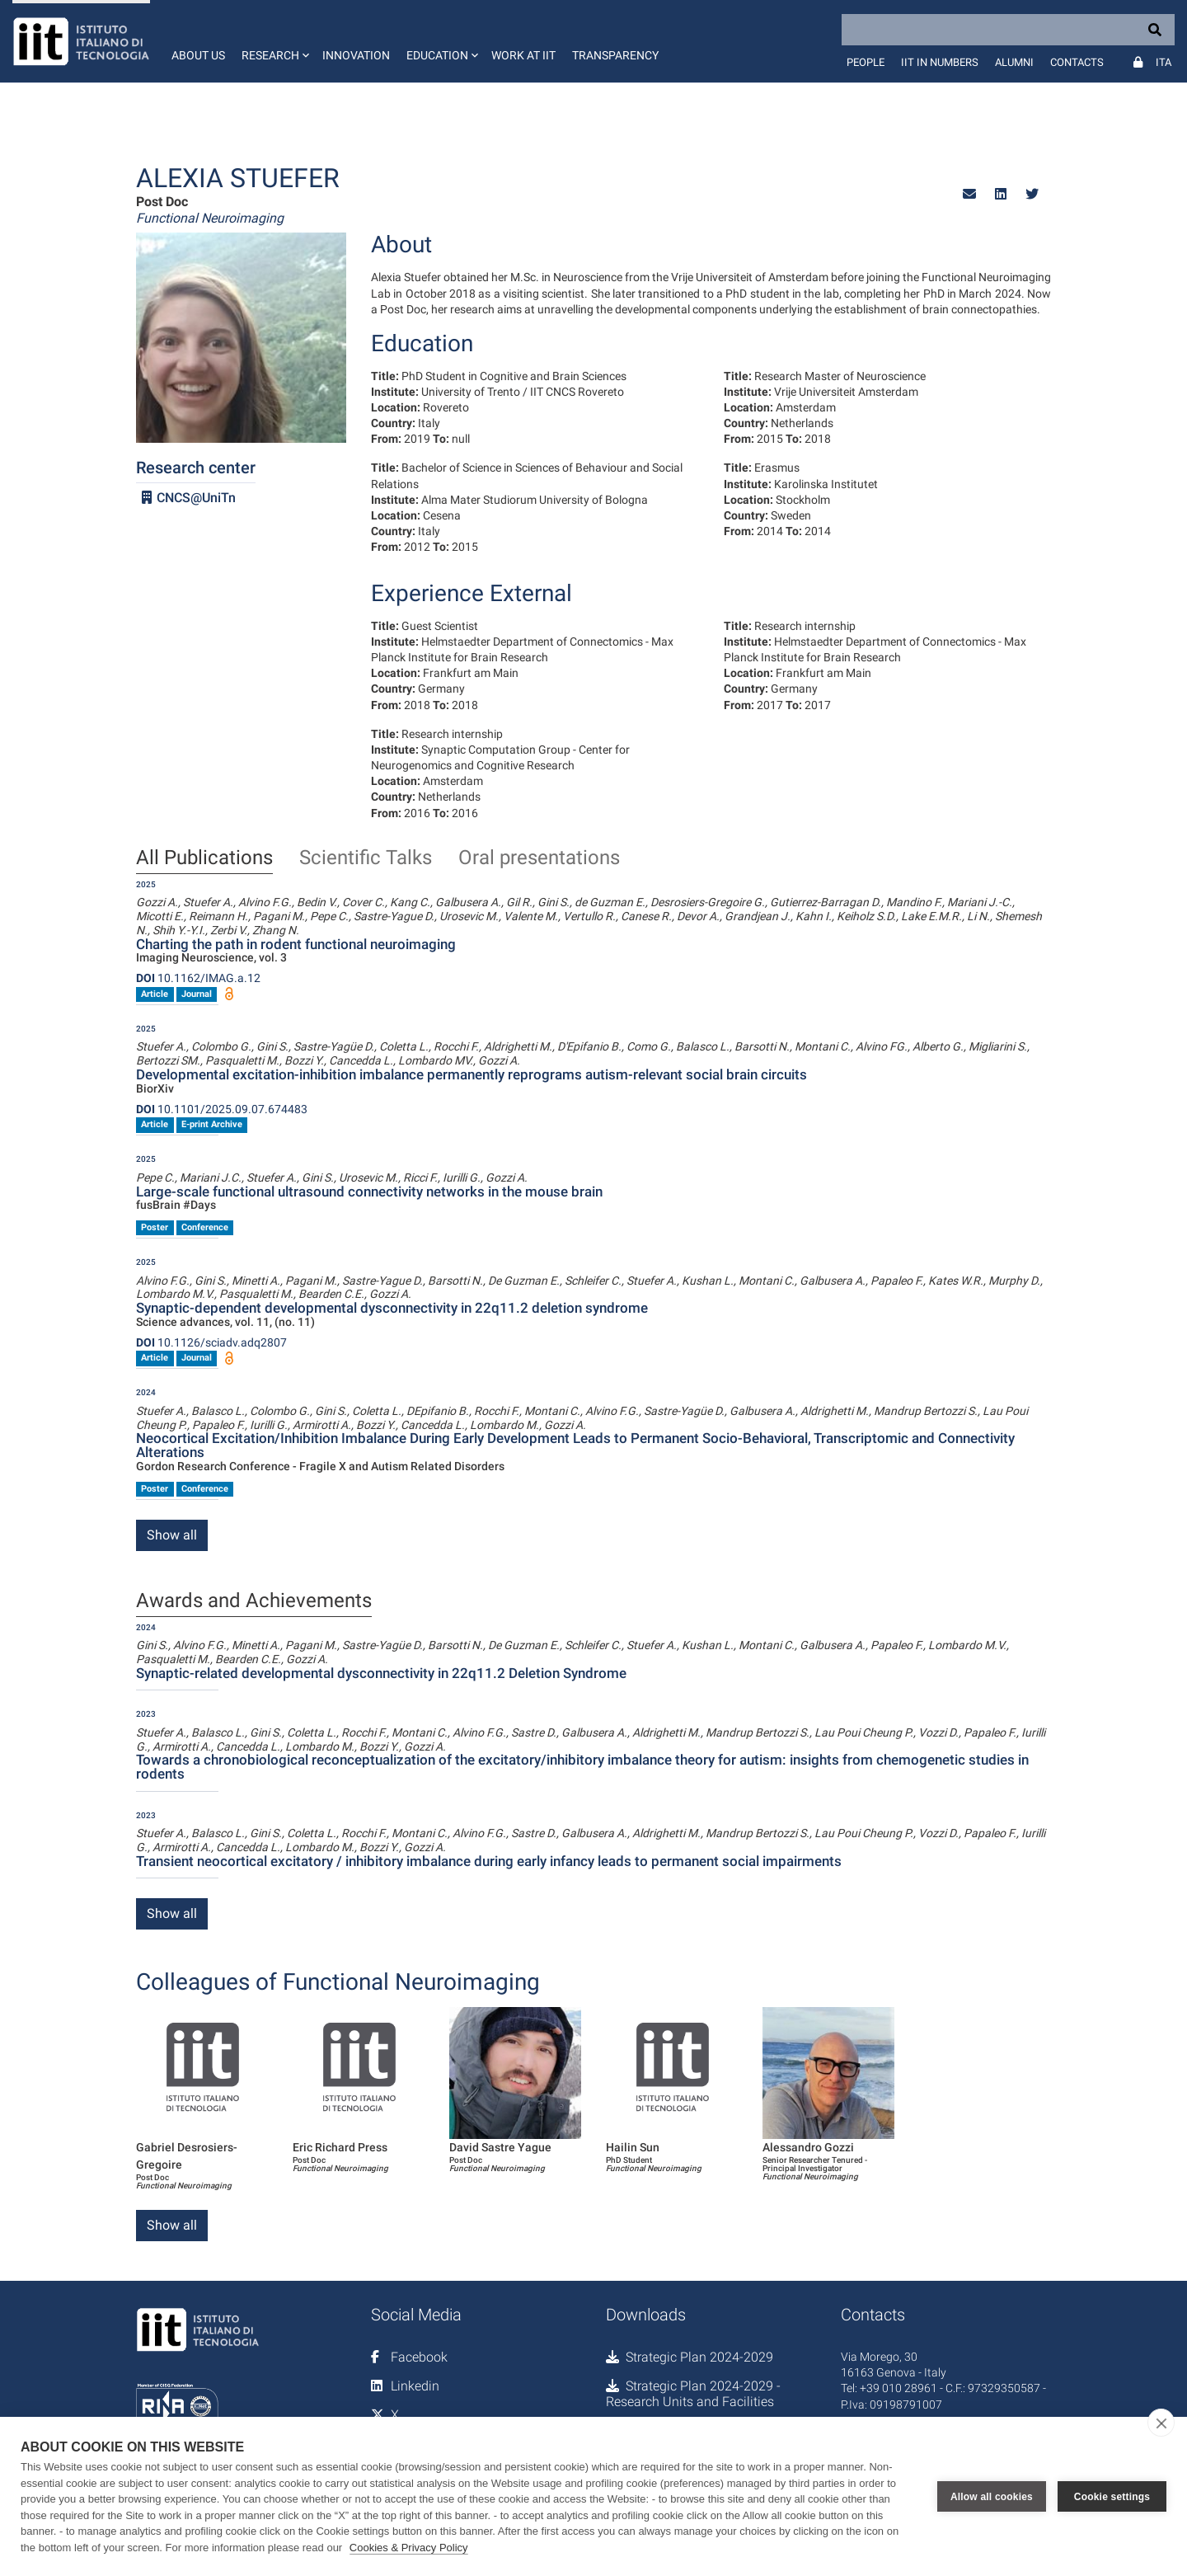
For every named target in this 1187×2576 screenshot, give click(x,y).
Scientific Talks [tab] (365, 858)
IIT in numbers (939, 62)
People (865, 62)
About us (198, 55)
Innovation (356, 55)
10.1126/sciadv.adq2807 (211, 1342)
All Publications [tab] (204, 858)
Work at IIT (523, 55)
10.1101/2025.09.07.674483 (221, 1109)
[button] (273, 41)
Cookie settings (1112, 2497)
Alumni (1014, 62)
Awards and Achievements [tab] (254, 1601)
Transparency (615, 55)
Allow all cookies (991, 2497)
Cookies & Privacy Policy (409, 2547)
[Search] (1008, 29)
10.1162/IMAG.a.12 (198, 978)
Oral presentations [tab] (539, 858)
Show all (172, 1535)
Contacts (1077, 62)
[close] (1161, 2423)
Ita (1163, 62)
